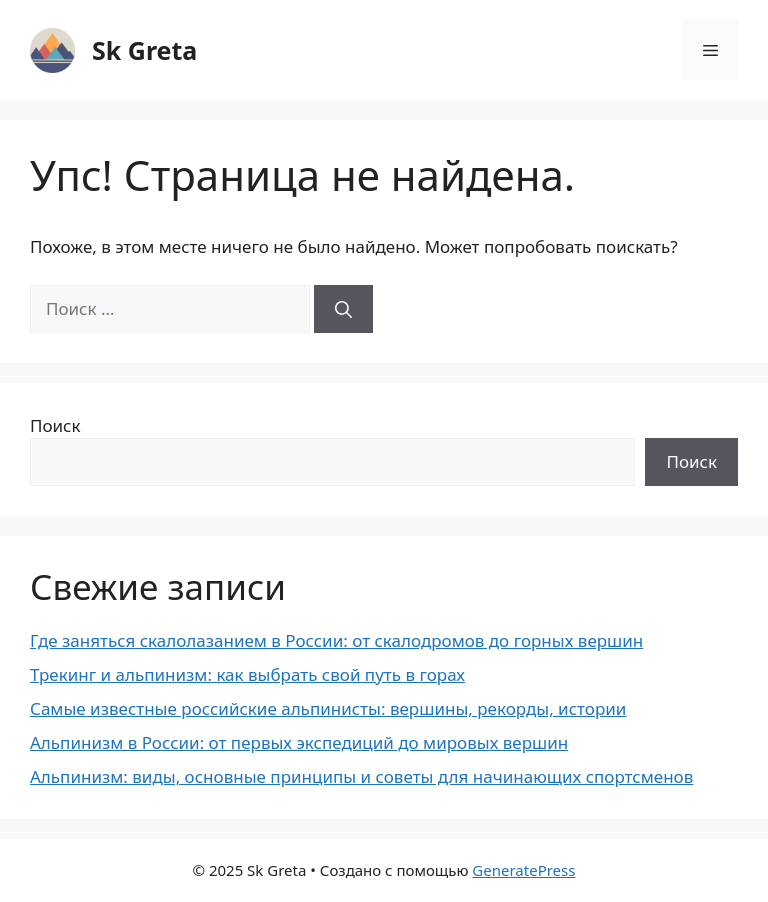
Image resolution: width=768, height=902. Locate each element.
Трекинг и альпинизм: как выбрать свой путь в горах (247, 674)
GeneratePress (523, 870)
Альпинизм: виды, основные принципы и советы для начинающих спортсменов (361, 776)
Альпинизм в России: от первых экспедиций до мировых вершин (299, 742)
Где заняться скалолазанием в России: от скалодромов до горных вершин (336, 640)
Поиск (55, 425)
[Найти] (343, 309)
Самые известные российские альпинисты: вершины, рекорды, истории (328, 708)
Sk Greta (144, 50)
